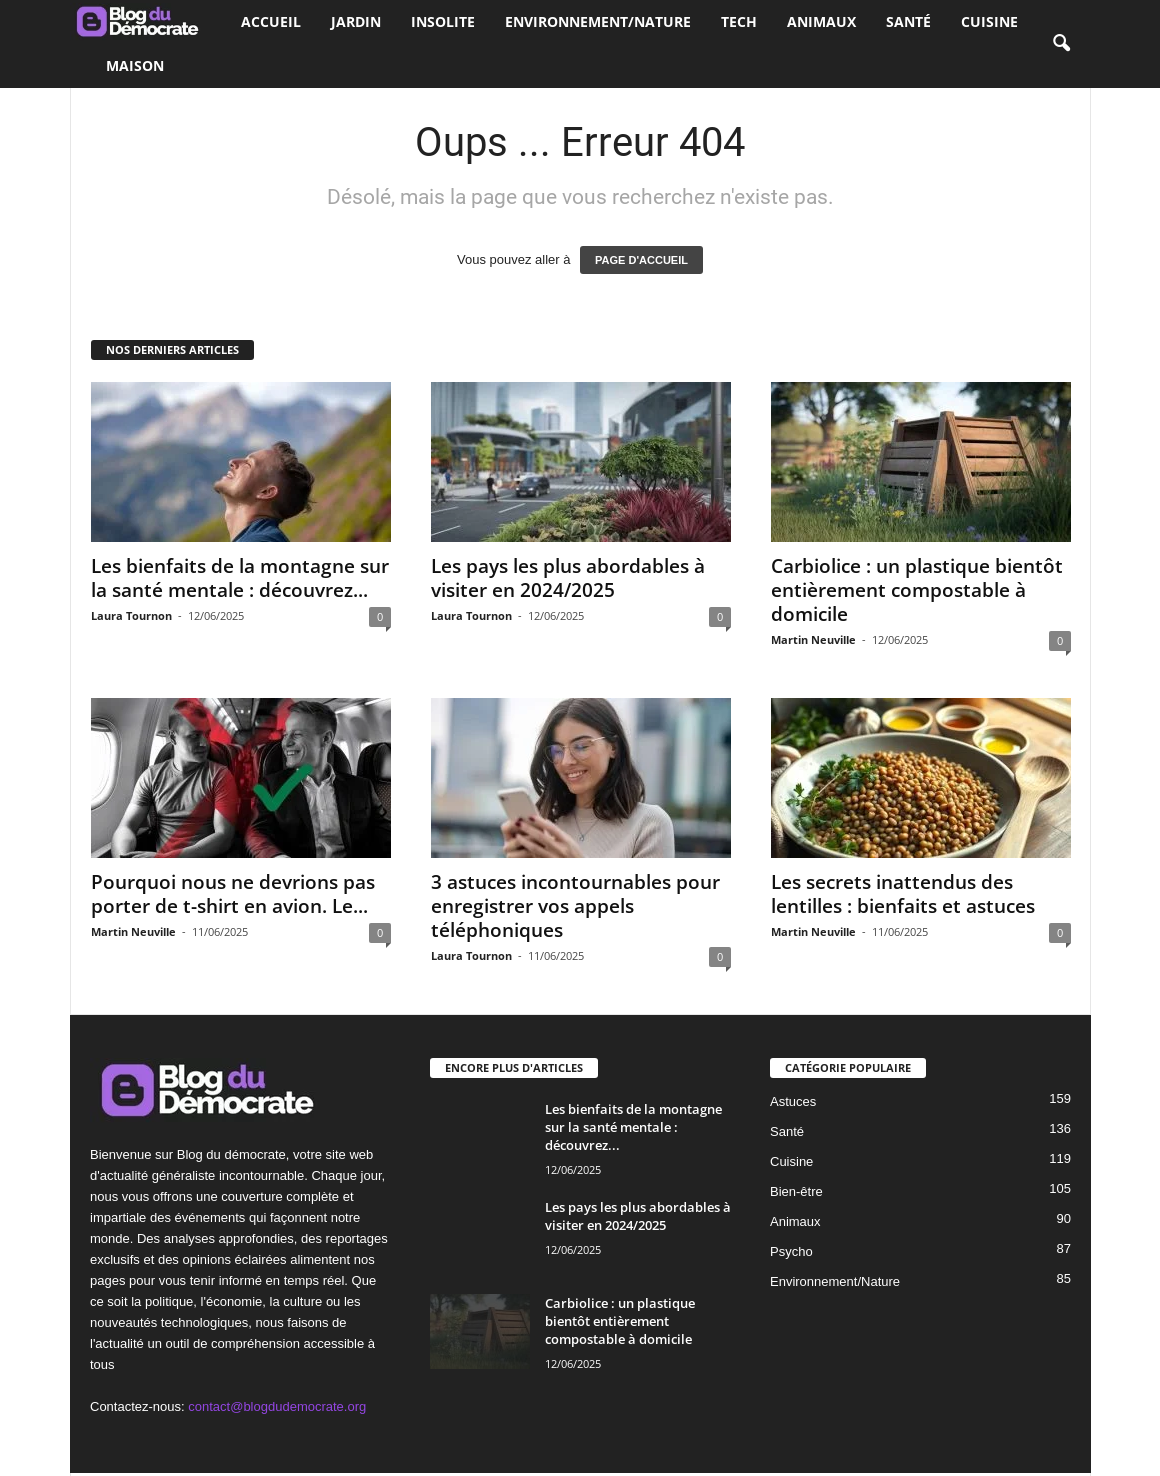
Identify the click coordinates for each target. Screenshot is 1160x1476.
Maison (135, 65)
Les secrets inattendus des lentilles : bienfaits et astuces (903, 894)
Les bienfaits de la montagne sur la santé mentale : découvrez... (240, 578)
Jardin (356, 21)
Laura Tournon (131, 615)
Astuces (793, 1101)
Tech (739, 21)
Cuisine (989, 21)
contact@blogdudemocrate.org (277, 1406)
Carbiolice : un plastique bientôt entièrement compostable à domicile (917, 590)
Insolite (443, 21)
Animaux (821, 21)
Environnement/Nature (598, 21)
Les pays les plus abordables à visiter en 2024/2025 (568, 578)
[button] (1061, 44)
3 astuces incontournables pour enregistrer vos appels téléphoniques (575, 906)
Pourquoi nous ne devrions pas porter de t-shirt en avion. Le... (233, 894)
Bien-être (796, 1191)
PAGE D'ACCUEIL (641, 260)
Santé (908, 21)
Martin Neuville (813, 639)
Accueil (271, 21)
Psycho (791, 1251)
